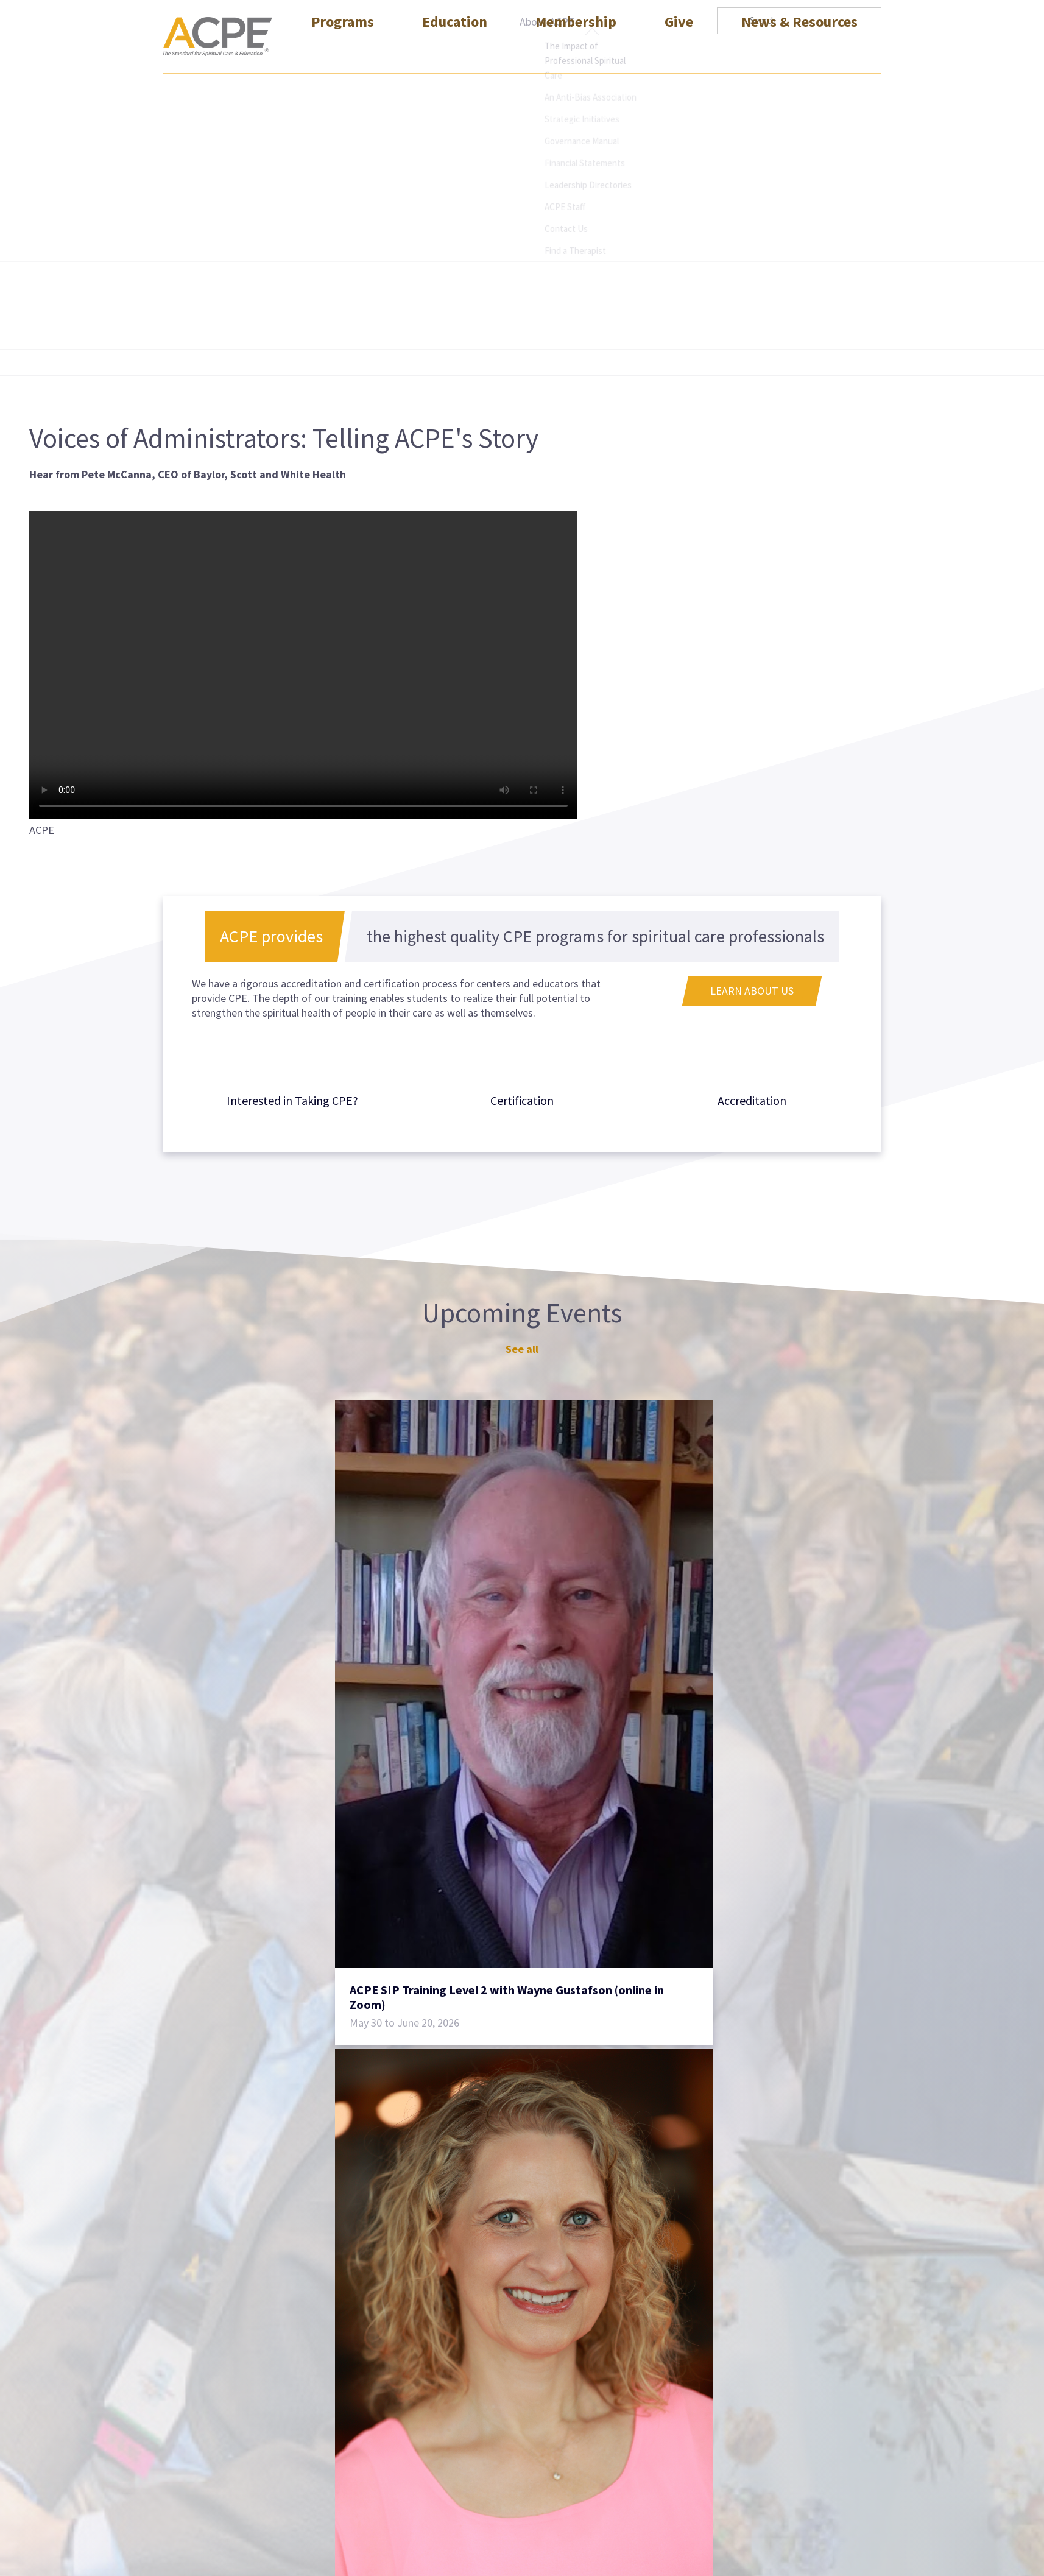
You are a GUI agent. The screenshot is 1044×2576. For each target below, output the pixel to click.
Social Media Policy (768, 2387)
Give (679, 50)
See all (522, 1349)
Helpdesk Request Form (623, 2475)
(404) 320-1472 (196, 2510)
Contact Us (593, 2366)
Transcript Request (611, 2387)
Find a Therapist (605, 2453)
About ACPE (547, 22)
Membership (575, 50)
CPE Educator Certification (473, 2366)
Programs (342, 50)
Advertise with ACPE (614, 2409)
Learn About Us (752, 991)
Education (454, 50)
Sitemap (744, 2366)
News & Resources (799, 50)
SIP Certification (449, 2387)
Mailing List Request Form (628, 2431)
